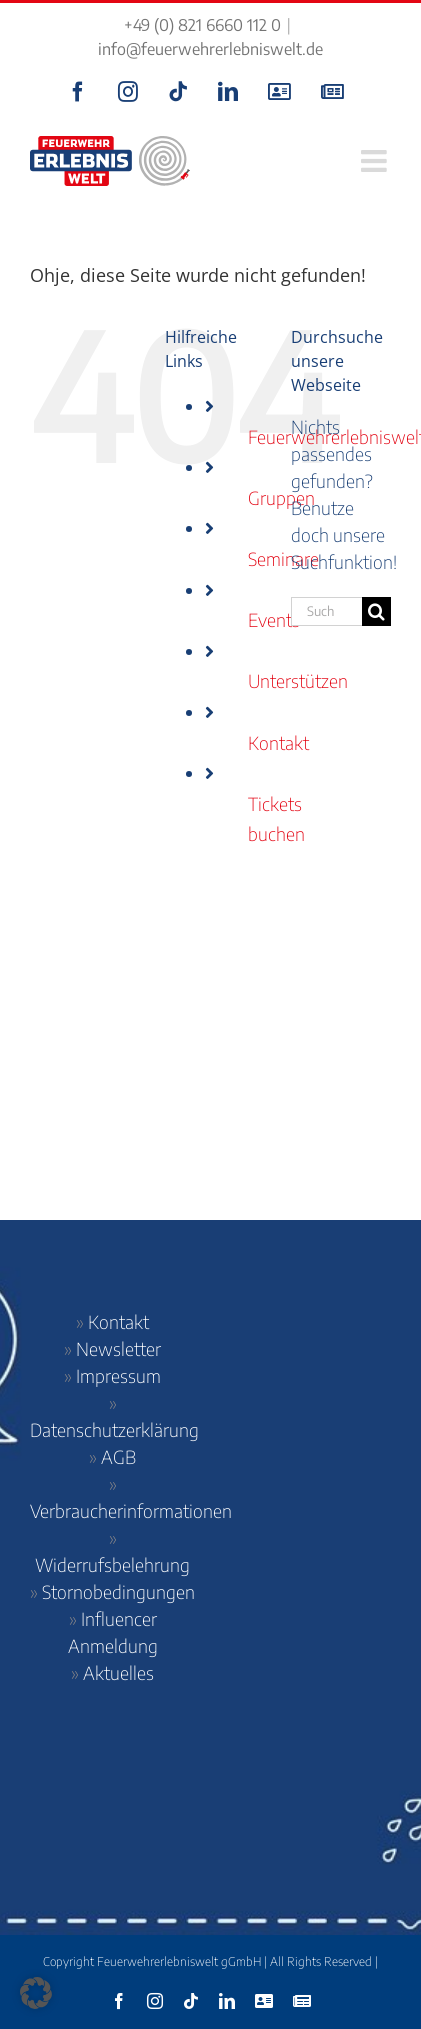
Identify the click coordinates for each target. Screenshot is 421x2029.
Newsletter (118, 1348)
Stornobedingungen (118, 1591)
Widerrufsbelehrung (112, 1564)
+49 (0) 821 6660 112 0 (202, 25)
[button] (36, 1993)
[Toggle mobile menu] (376, 161)
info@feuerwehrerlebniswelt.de (210, 49)
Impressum (118, 1375)
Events (274, 619)
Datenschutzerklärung (114, 1429)
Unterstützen (298, 680)
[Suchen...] (326, 611)
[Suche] (376, 611)
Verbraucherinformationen (131, 1510)
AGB (118, 1456)
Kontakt (278, 742)
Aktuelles (118, 1672)
